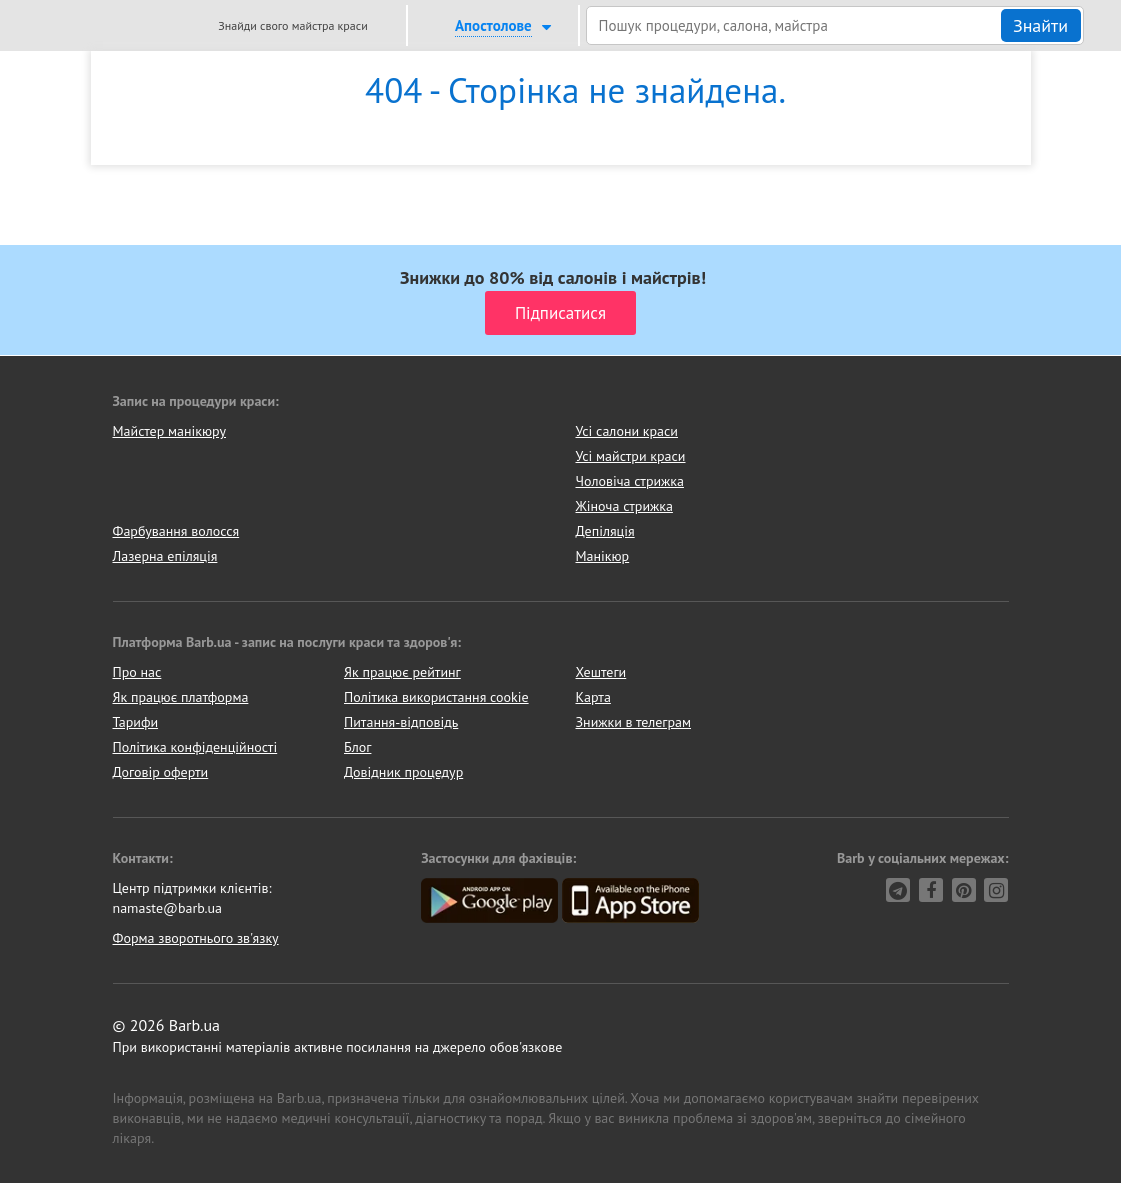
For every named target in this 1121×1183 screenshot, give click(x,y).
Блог (357, 747)
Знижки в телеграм (634, 722)
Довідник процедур (403, 772)
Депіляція (605, 531)
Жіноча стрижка (624, 506)
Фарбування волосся (176, 531)
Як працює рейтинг (402, 672)
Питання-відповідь (401, 722)
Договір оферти (161, 772)
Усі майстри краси (631, 456)
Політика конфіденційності (195, 747)
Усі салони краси (627, 431)
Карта (593, 697)
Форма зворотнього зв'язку (196, 938)
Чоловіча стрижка (630, 481)
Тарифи (136, 722)
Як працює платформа (181, 697)
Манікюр (603, 556)
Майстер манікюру (170, 431)
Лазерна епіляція (165, 556)
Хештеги (601, 672)
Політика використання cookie (436, 697)
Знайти (1040, 25)
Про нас (137, 672)
